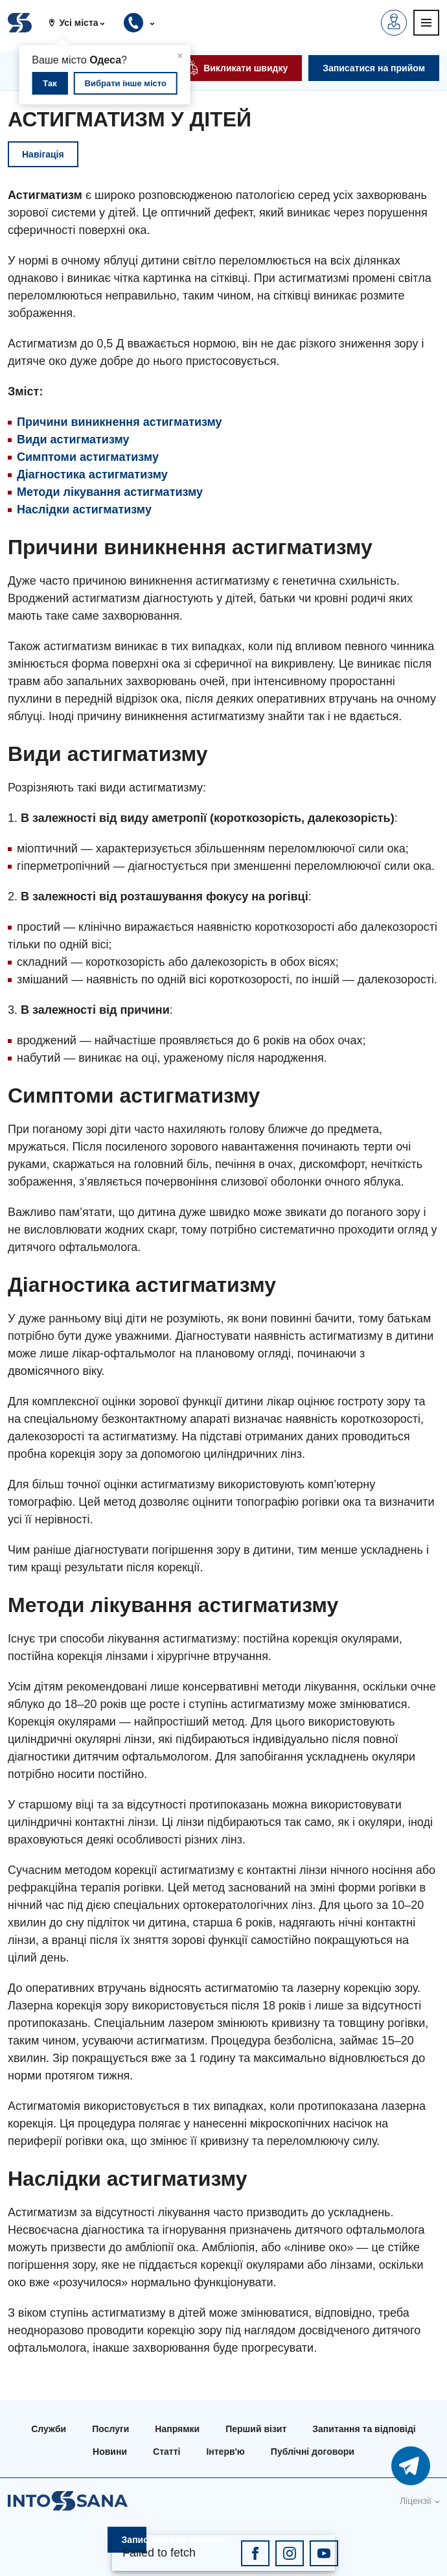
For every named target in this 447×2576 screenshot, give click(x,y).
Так (49, 83)
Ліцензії (415, 2501)
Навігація (43, 154)
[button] (81, 23)
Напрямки (177, 2429)
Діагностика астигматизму (92, 474)
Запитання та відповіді (363, 2429)
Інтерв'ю (225, 2451)
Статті (166, 2451)
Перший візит (255, 2429)
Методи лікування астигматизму (110, 492)
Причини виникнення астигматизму (119, 422)
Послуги (110, 2429)
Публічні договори (312, 2451)
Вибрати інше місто (125, 83)
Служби (48, 2429)
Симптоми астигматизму (88, 457)
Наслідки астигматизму (84, 509)
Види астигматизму (73, 439)
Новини (110, 2451)
